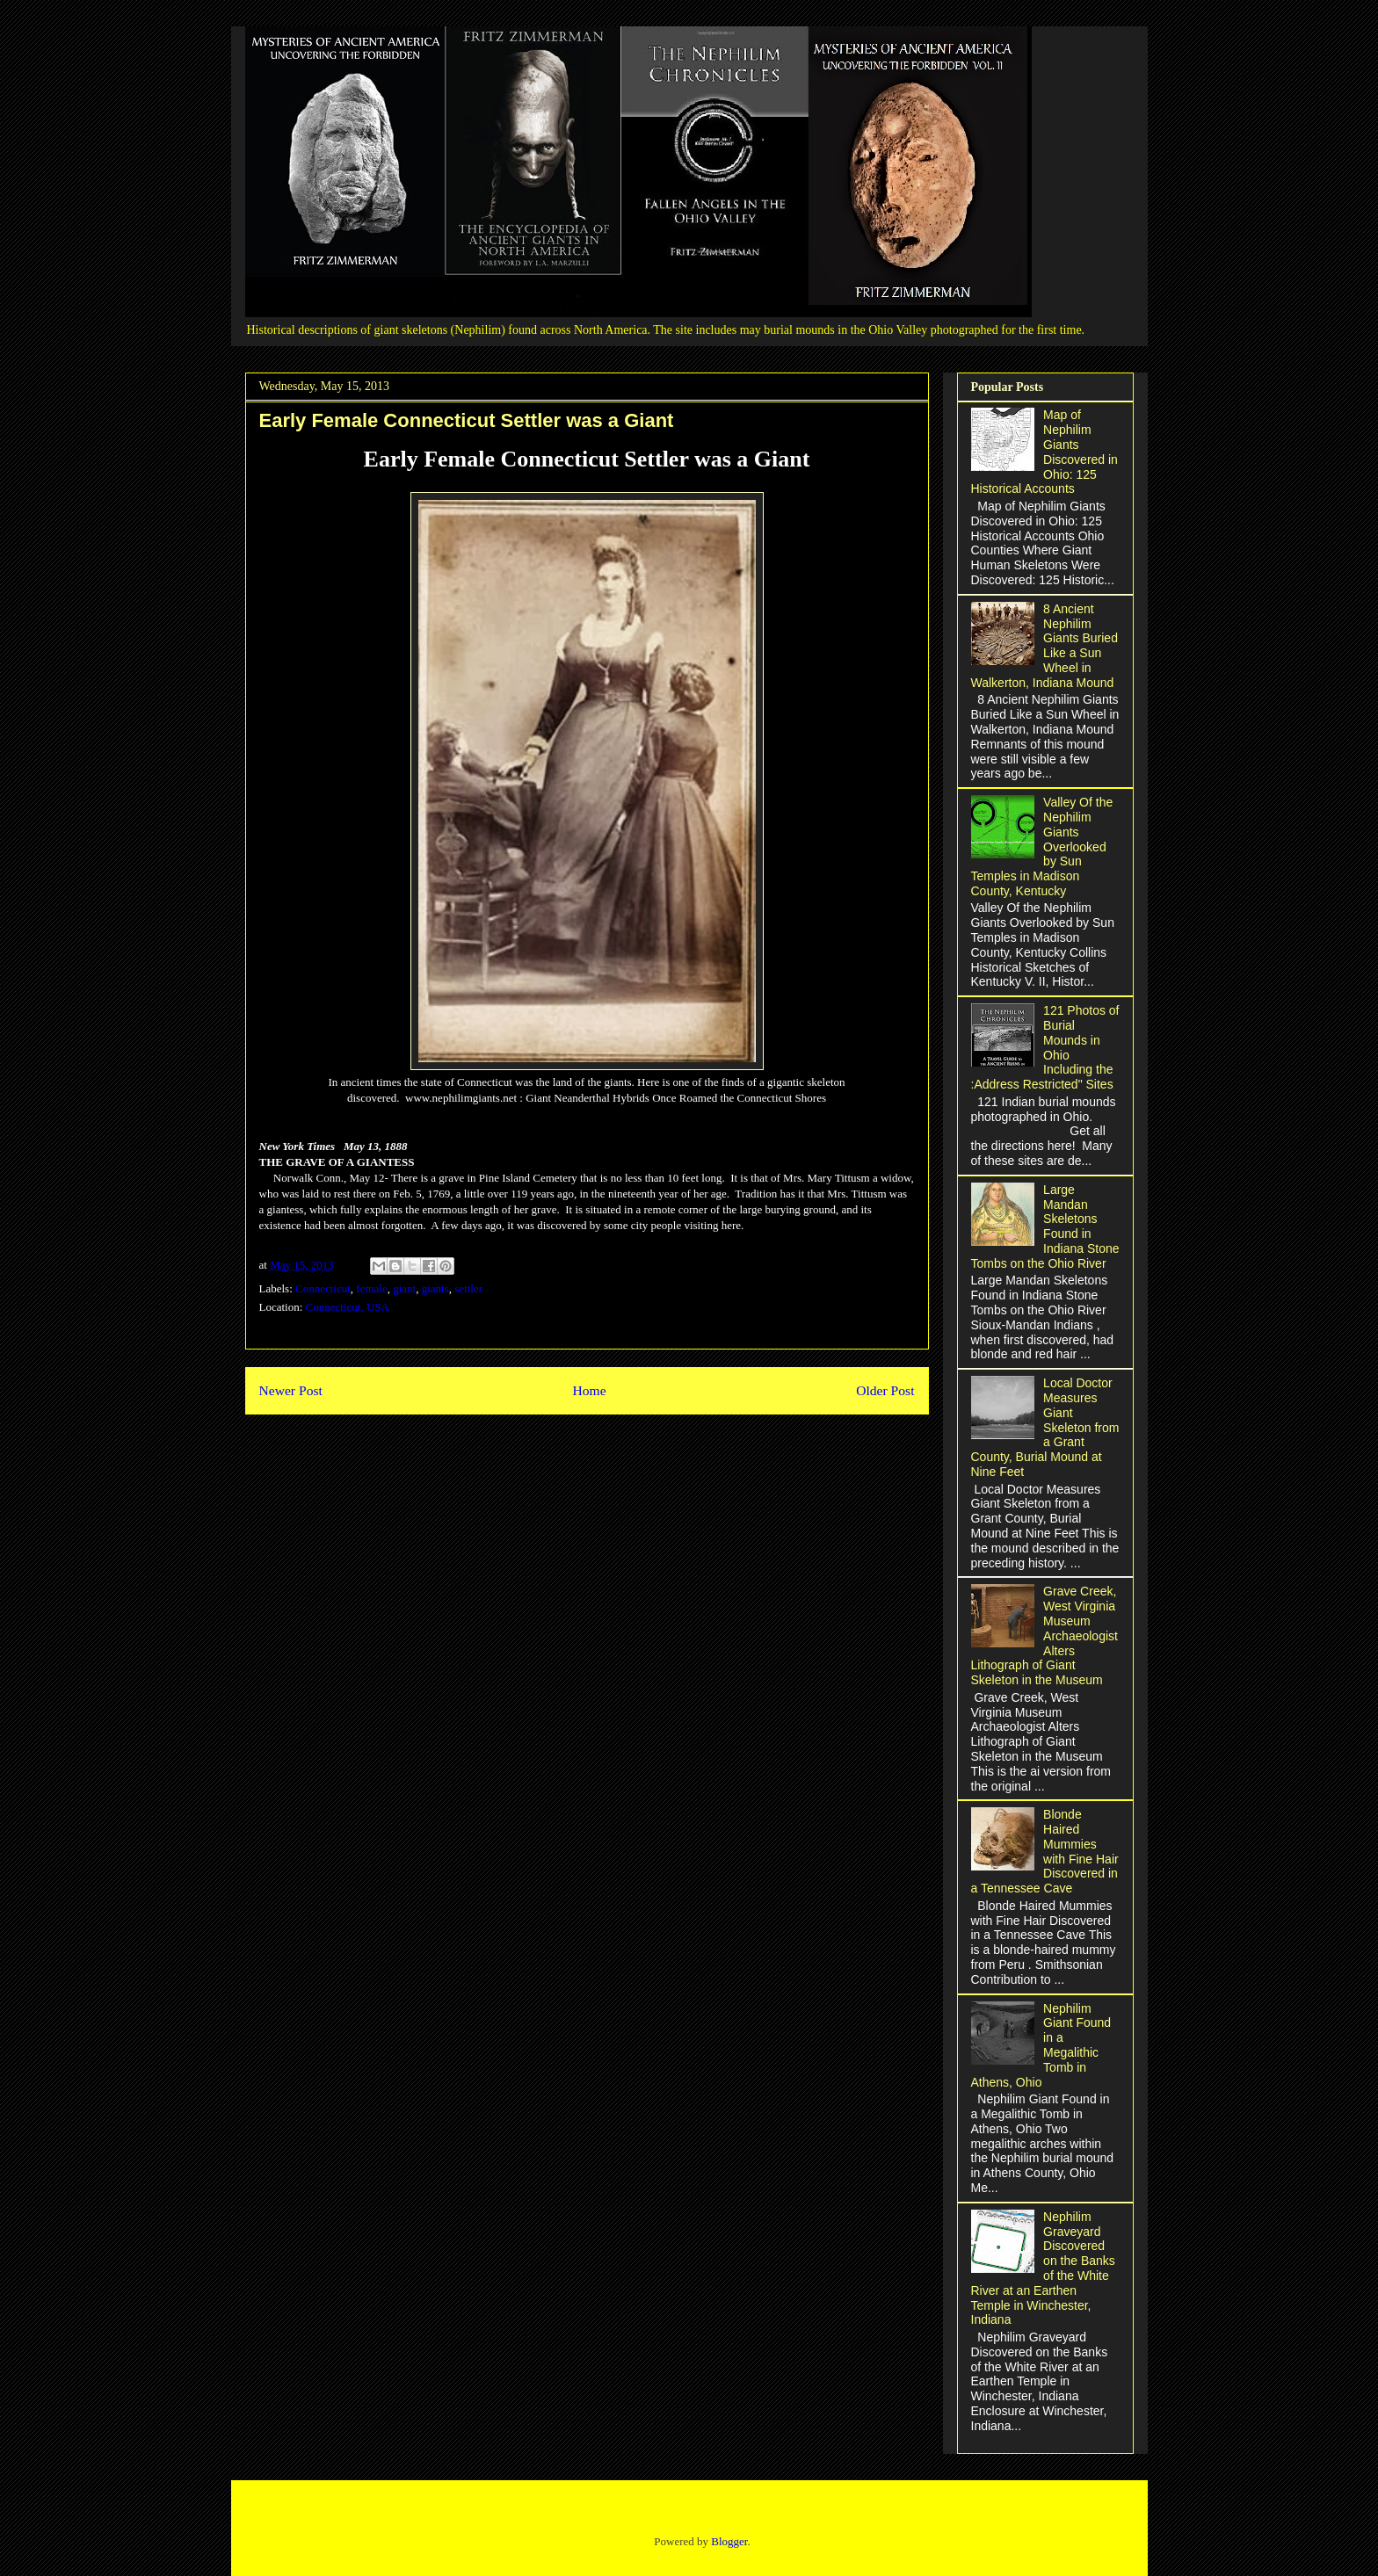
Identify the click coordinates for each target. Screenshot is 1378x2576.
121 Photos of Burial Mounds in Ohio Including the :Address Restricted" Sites (1045, 1047)
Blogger (729, 2541)
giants (435, 1288)
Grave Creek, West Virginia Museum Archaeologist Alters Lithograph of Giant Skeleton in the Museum (1044, 1635)
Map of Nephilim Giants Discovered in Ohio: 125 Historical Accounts (1044, 452)
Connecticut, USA (347, 1306)
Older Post (885, 1390)
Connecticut (323, 1288)
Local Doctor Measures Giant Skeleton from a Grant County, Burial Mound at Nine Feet (1045, 1427)
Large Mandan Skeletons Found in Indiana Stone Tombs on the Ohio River (1045, 1226)
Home (589, 1390)
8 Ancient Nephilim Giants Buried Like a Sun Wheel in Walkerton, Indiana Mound (1044, 646)
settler (468, 1288)
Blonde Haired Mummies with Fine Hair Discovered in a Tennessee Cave (1045, 1851)
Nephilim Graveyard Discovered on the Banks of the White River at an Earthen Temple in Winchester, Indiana (1043, 2268)
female (371, 1288)
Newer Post (291, 1390)
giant (404, 1288)
